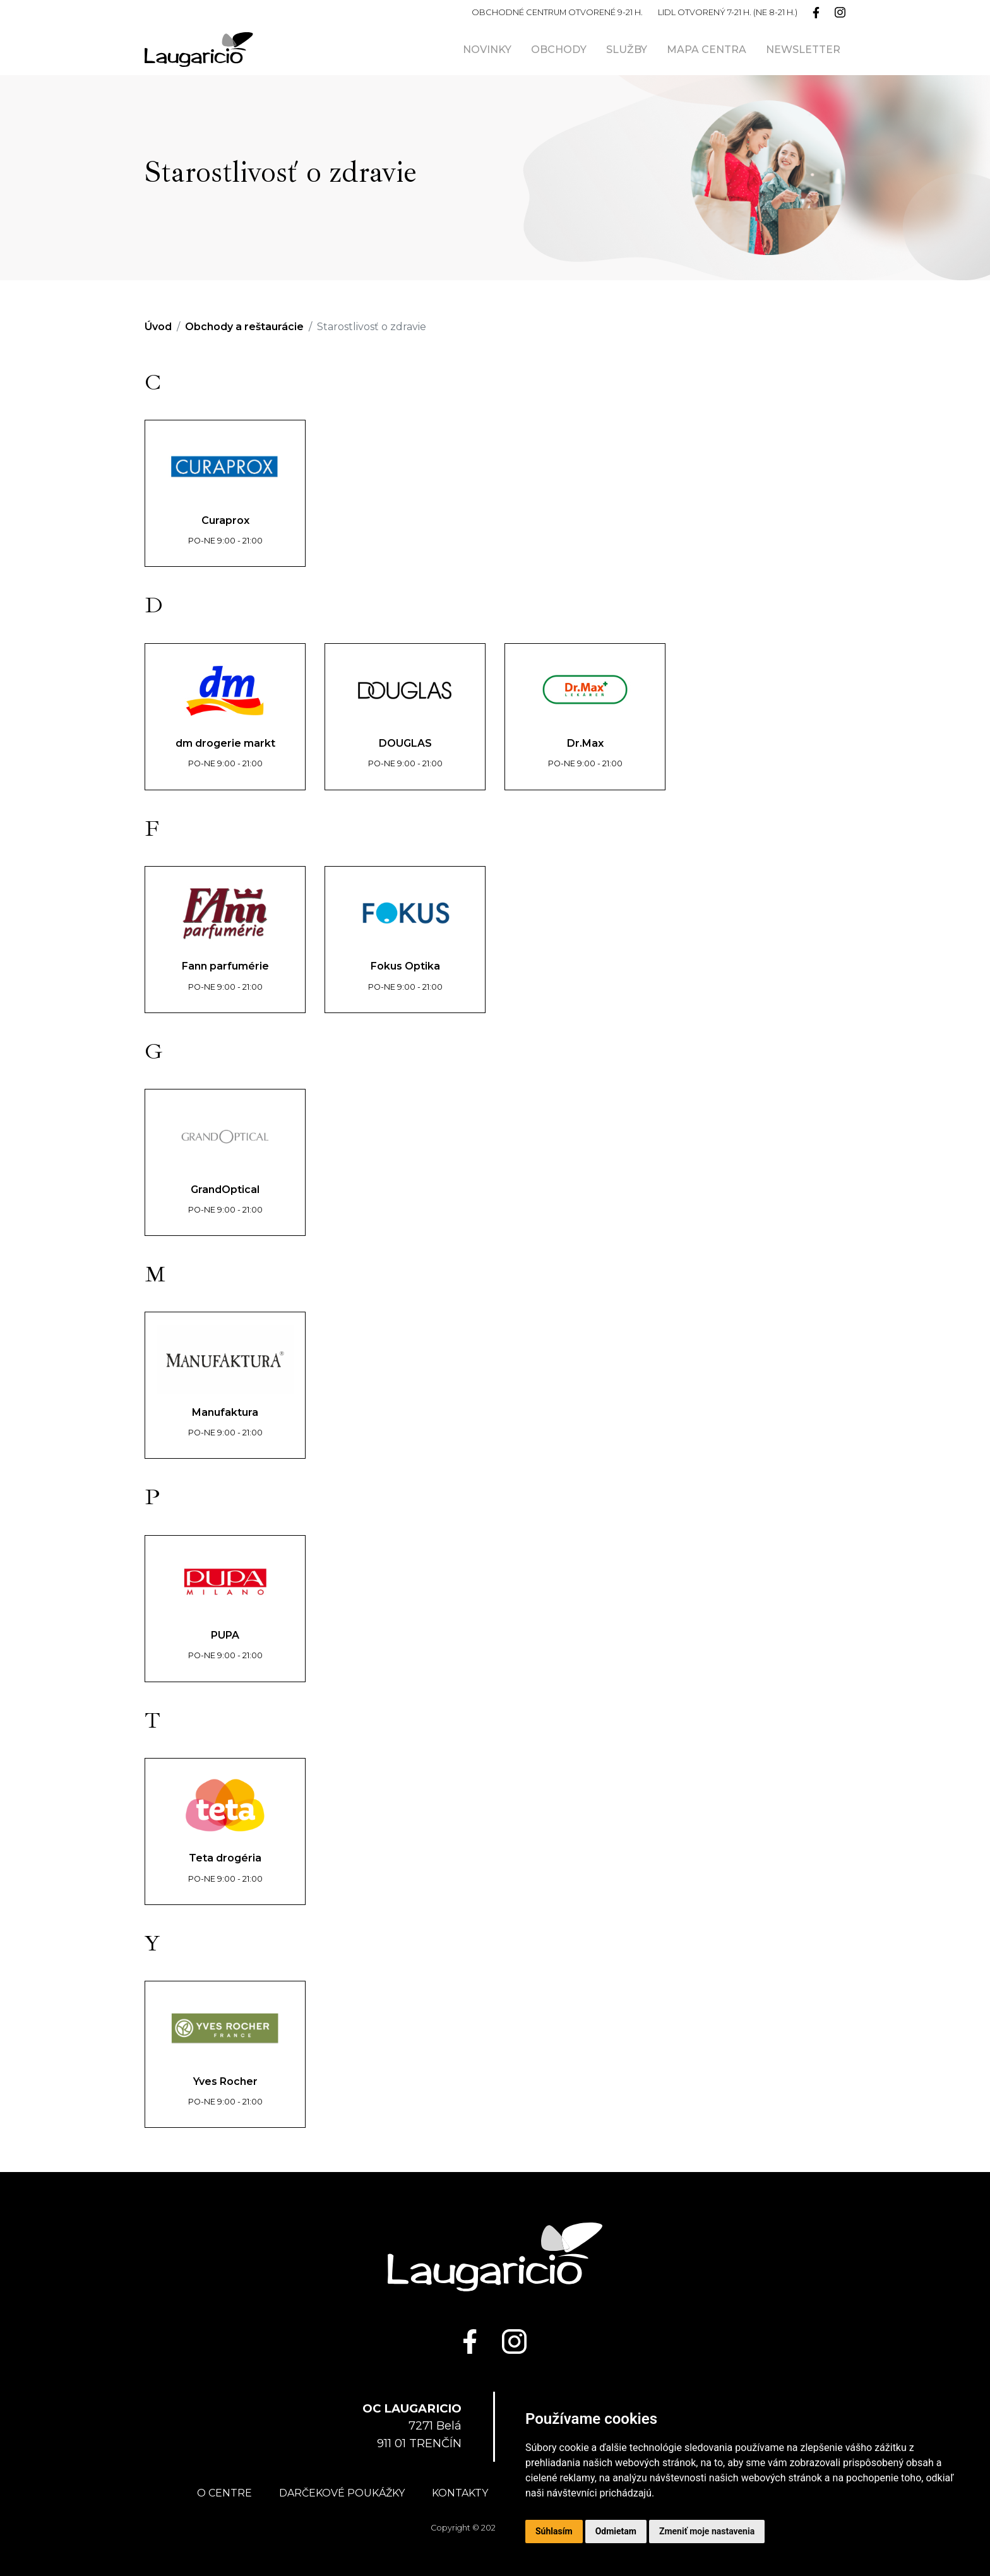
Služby (626, 50)
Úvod (158, 327)
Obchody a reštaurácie (244, 327)
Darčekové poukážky (342, 2493)
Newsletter (803, 50)
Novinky (487, 50)
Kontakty (460, 2493)
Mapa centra (706, 50)
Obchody (559, 50)
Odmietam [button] (615, 2531)
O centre (224, 2493)
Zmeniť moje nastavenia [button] (706, 2531)
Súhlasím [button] (554, 2531)
